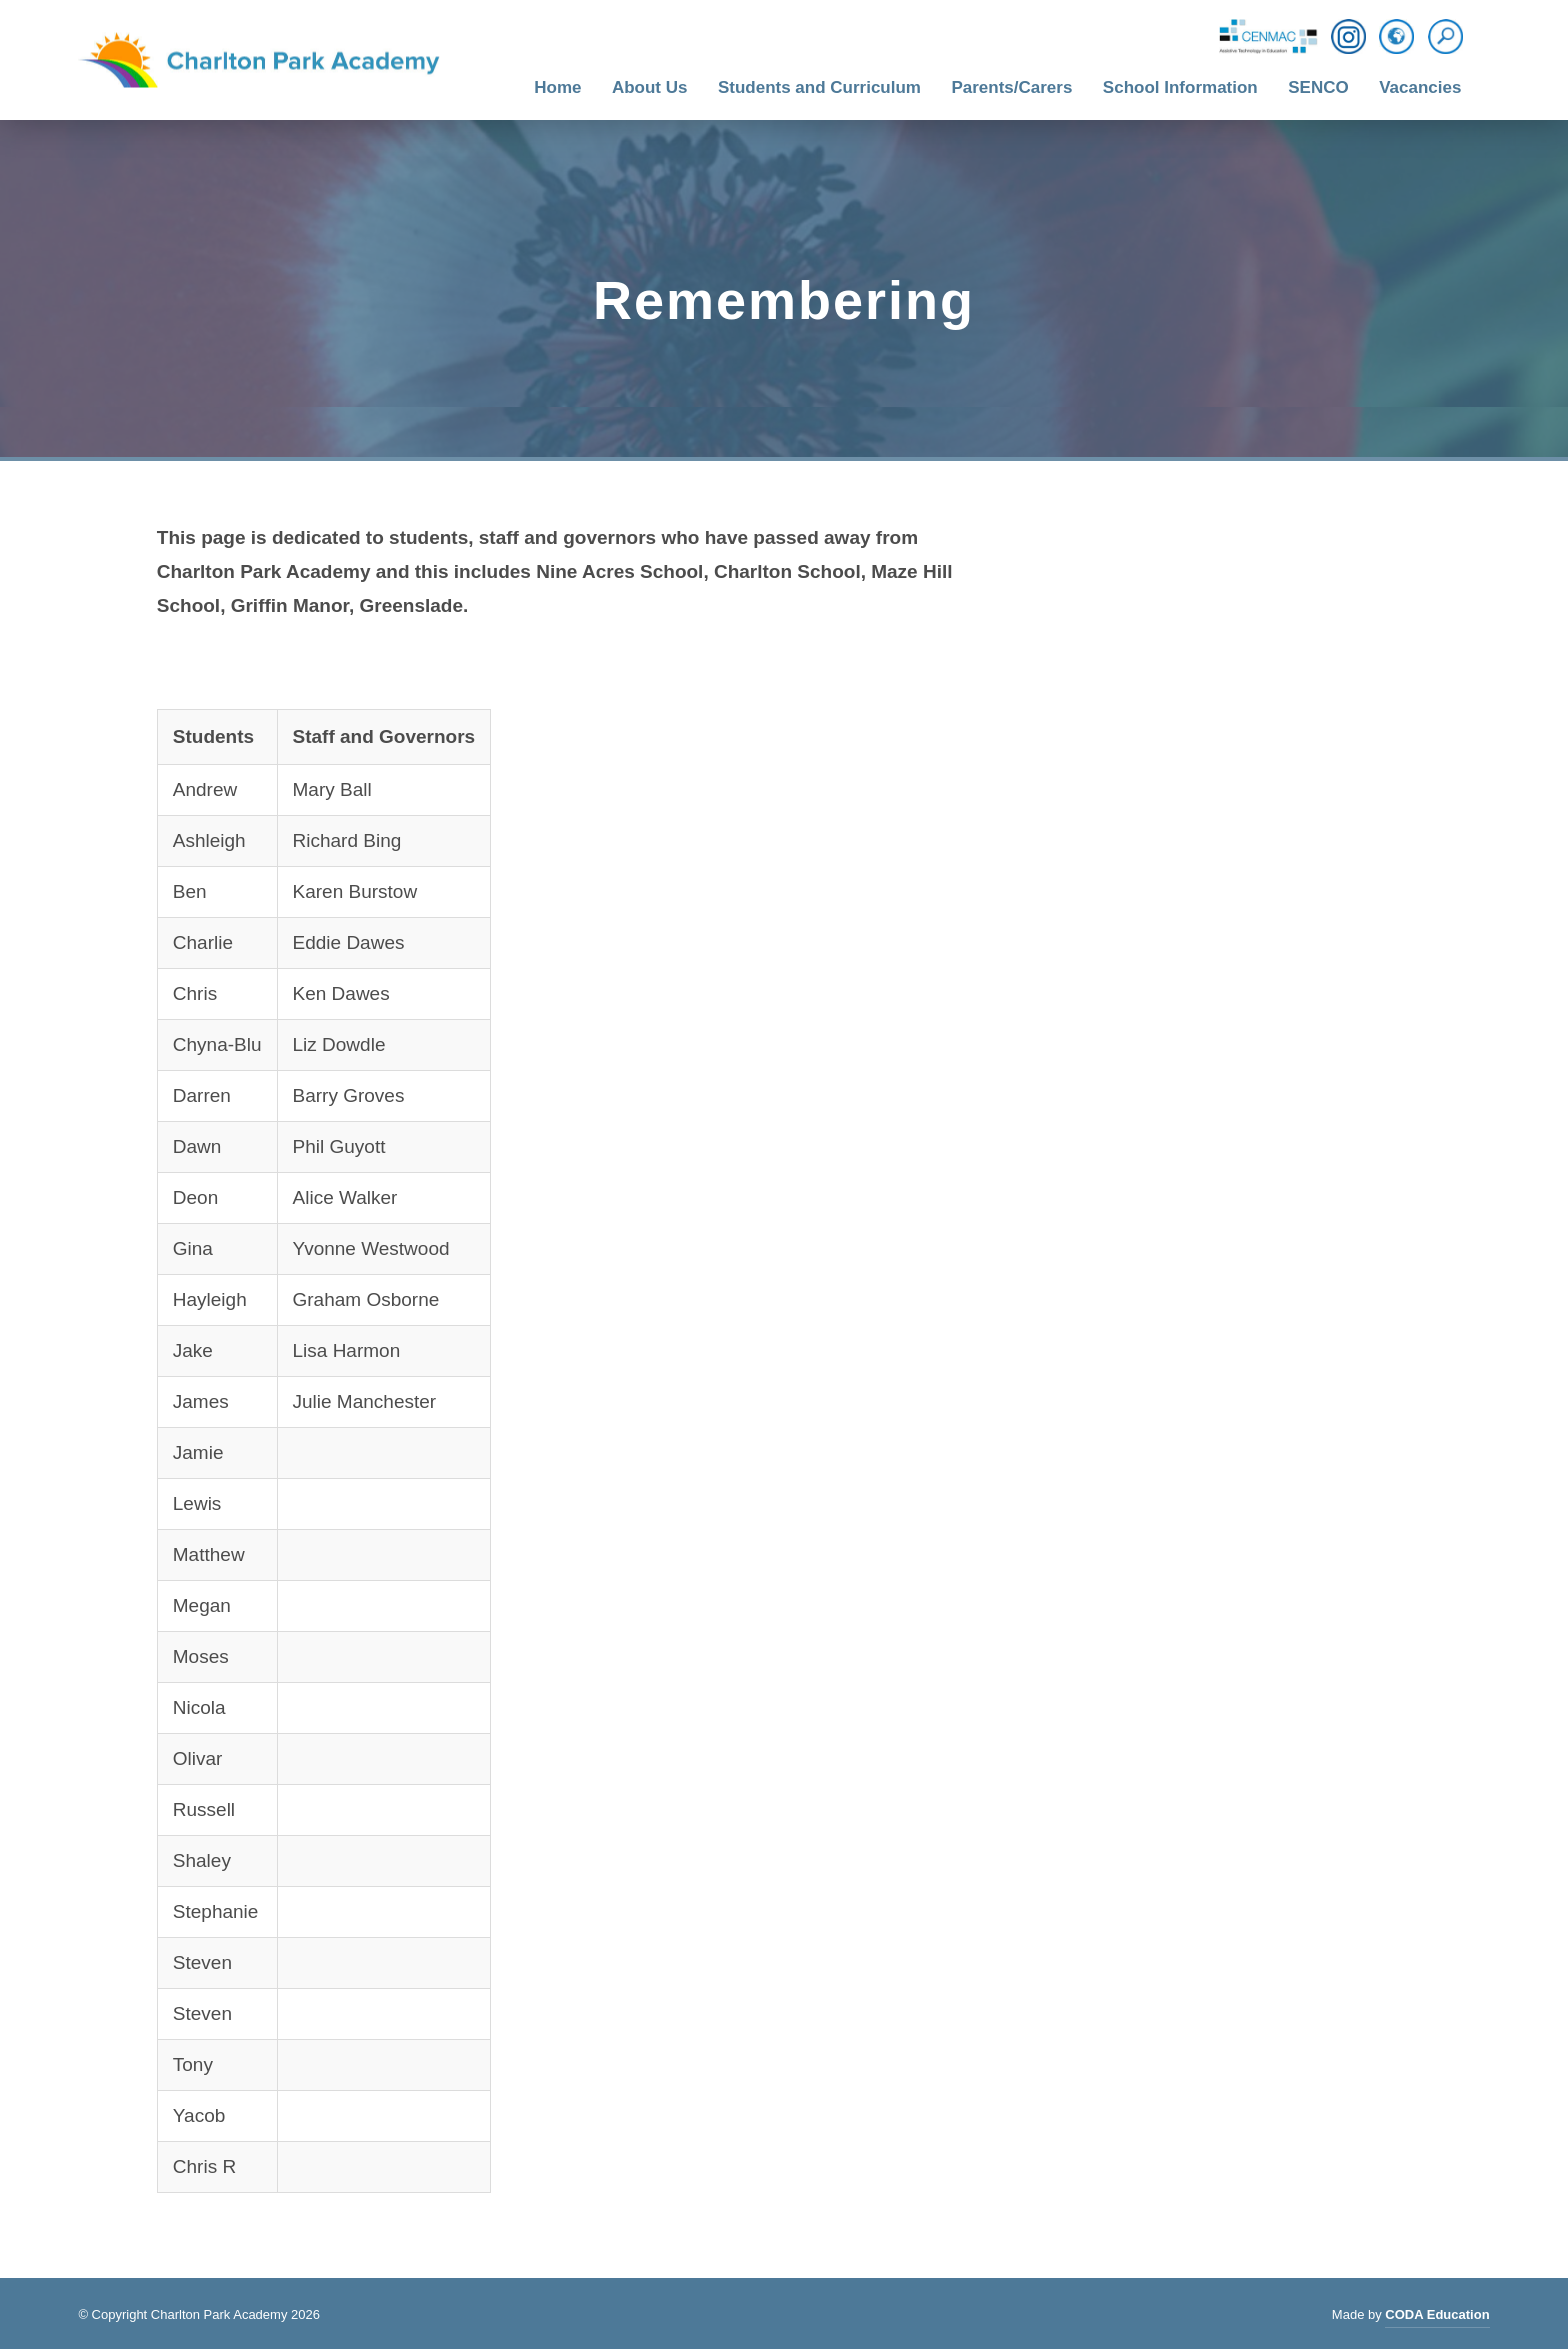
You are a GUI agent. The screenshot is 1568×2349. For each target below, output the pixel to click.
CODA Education (1437, 2317)
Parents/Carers (1011, 87)
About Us (650, 87)
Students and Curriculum (819, 87)
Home (557, 87)
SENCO (1318, 87)
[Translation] (1396, 38)
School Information (1180, 87)
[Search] (1450, 37)
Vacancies (1420, 87)
